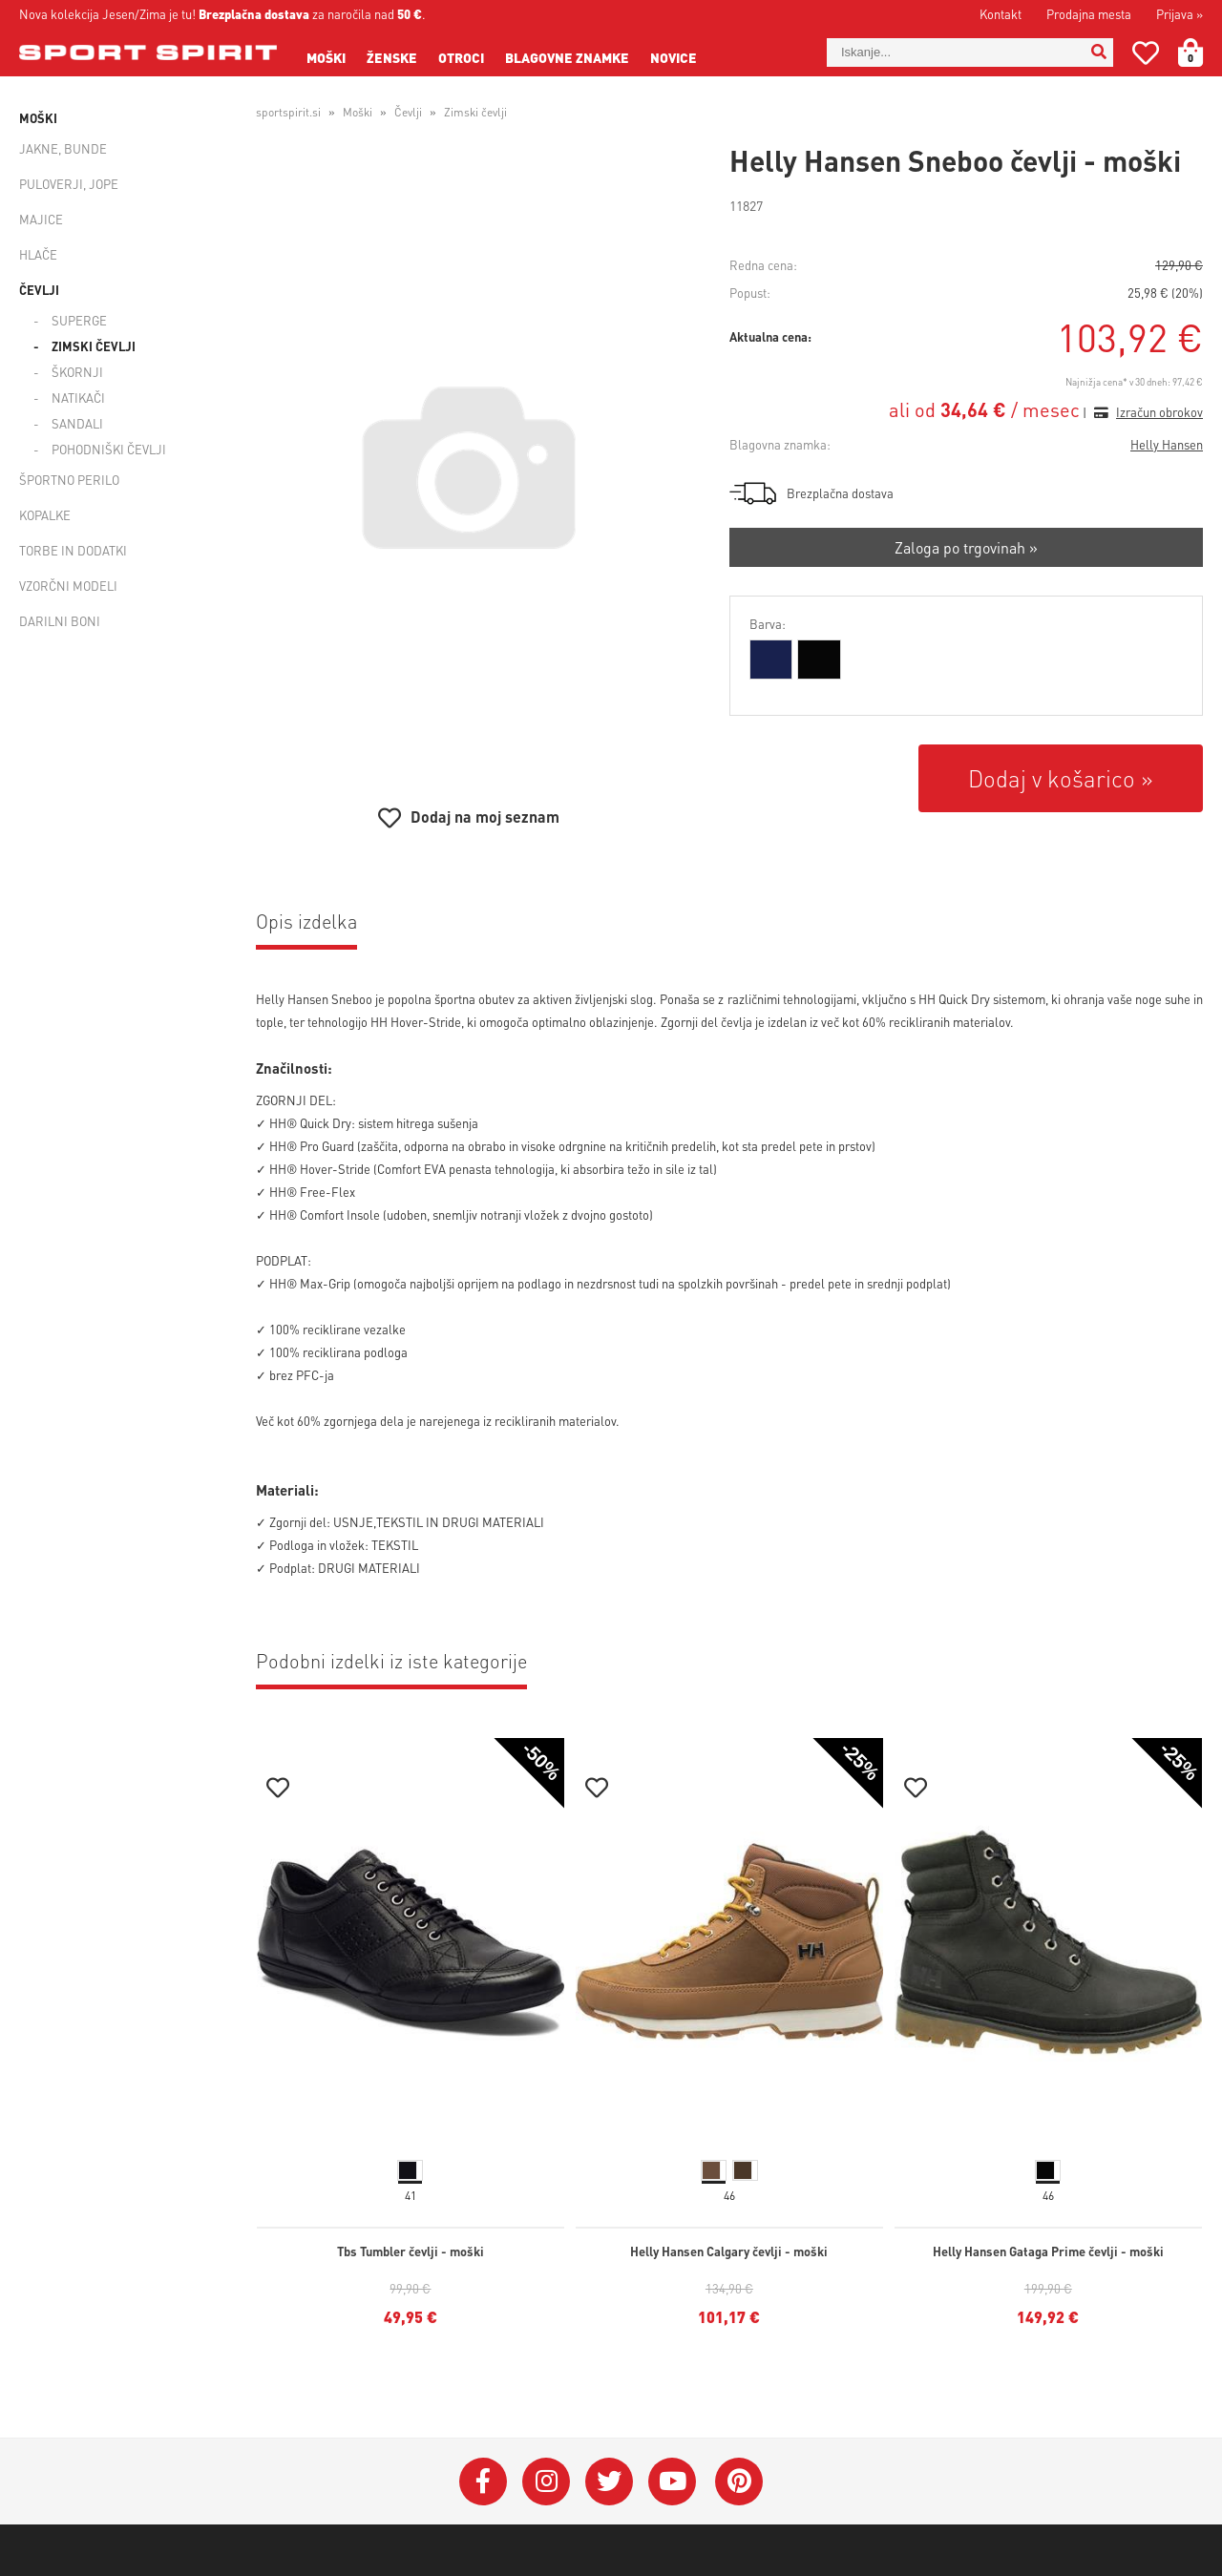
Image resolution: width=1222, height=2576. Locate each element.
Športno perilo (69, 479)
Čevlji (39, 290)
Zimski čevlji (94, 346)
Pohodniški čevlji (109, 449)
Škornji (77, 372)
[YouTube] (672, 2481)
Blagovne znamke (567, 57)
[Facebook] (483, 2481)
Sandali (77, 423)
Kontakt (1001, 14)
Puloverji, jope (68, 184)
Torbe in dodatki (73, 550)
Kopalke (45, 515)
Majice (41, 219)
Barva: (767, 624)
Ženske (392, 57)
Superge (79, 320)
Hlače (38, 254)
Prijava (1179, 14)
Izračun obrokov (1159, 412)
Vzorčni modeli (68, 585)
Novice (673, 57)
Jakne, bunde (63, 148)
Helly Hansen (1166, 444)
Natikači (78, 397)
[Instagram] (546, 2481)
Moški (326, 57)
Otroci (461, 57)
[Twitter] (609, 2481)
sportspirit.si (288, 112)
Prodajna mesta (1088, 14)
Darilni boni (59, 621)
